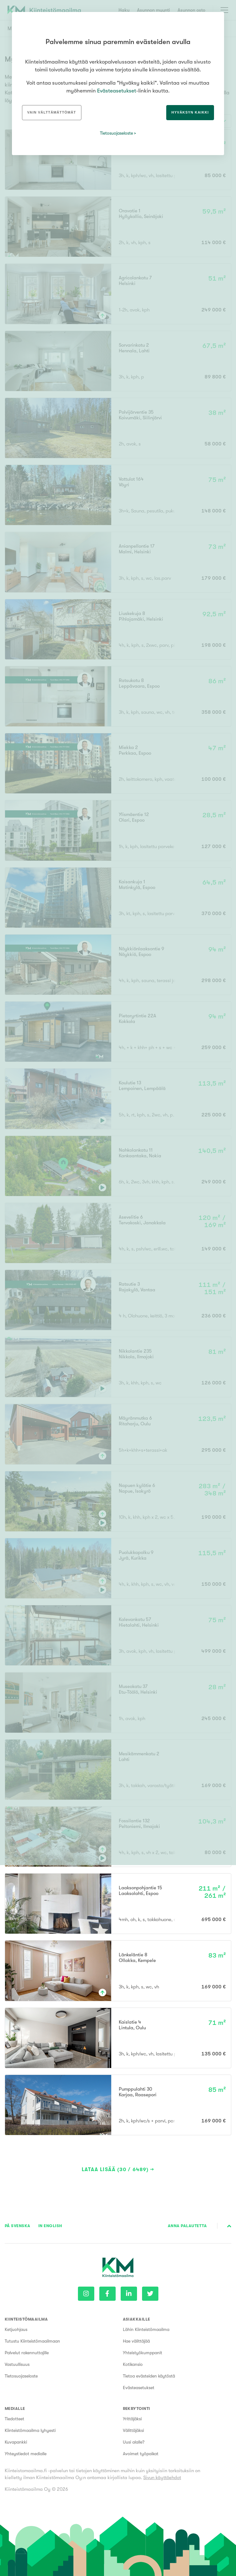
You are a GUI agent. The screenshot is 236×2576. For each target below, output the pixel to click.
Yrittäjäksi (132, 2418)
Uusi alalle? (134, 2442)
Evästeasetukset (138, 2387)
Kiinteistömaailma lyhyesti (30, 2430)
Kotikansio (133, 2364)
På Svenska (17, 2225)
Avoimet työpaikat (140, 2453)
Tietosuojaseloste (21, 2375)
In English (50, 2225)
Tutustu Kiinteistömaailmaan (32, 2341)
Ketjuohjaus (16, 2329)
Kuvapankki (16, 2442)
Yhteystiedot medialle (26, 2453)
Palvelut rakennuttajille (27, 2352)
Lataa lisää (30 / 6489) (115, 2169)
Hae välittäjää (136, 2341)
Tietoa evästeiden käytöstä (149, 2375)
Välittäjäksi (133, 2430)
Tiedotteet (14, 2418)
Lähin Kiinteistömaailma (146, 2329)
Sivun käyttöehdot (162, 2477)
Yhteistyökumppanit (142, 2352)
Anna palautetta (187, 2225)
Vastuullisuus (17, 2364)
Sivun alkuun (229, 2226)
